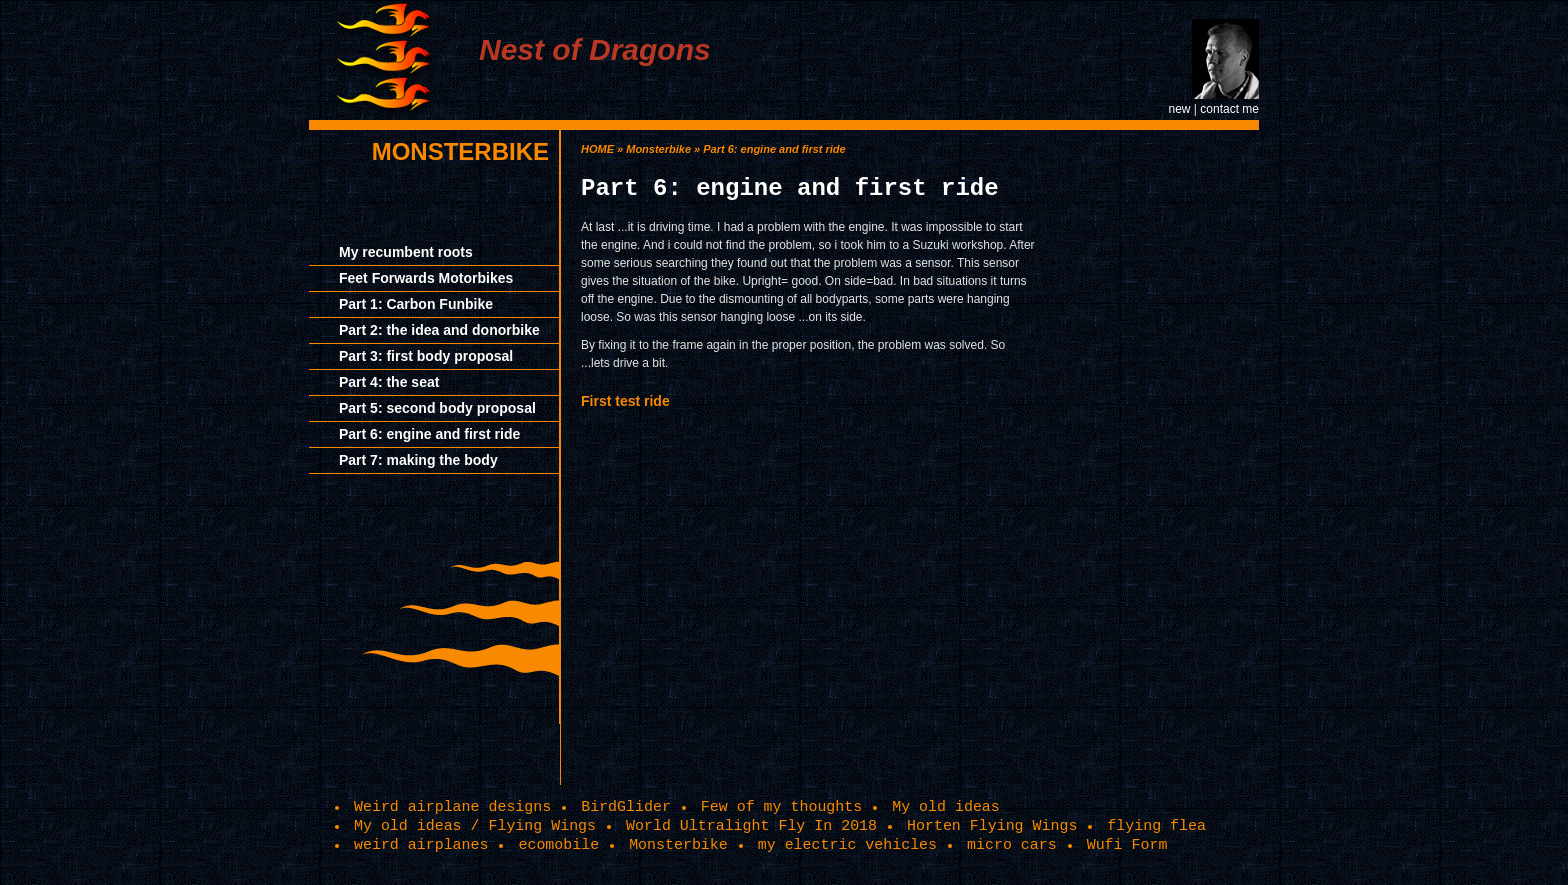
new (1179, 109)
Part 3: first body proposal (426, 356)
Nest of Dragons (595, 49)
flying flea (1156, 826)
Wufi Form (1127, 845)
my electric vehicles (847, 845)
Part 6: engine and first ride (429, 434)
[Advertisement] (1169, 430)
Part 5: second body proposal (437, 408)
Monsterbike (460, 151)
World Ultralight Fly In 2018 (751, 826)
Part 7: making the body (418, 460)
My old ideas (946, 807)
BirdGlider (626, 807)
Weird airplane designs (452, 807)
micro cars (1012, 845)
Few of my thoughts (781, 807)
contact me (1229, 109)
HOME (597, 149)
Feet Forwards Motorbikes (426, 278)
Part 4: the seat (389, 382)
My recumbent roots (406, 252)
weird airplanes (421, 845)
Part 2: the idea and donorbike (439, 330)
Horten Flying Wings (992, 826)
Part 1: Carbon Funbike (416, 304)
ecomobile (558, 845)
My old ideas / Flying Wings (475, 826)
